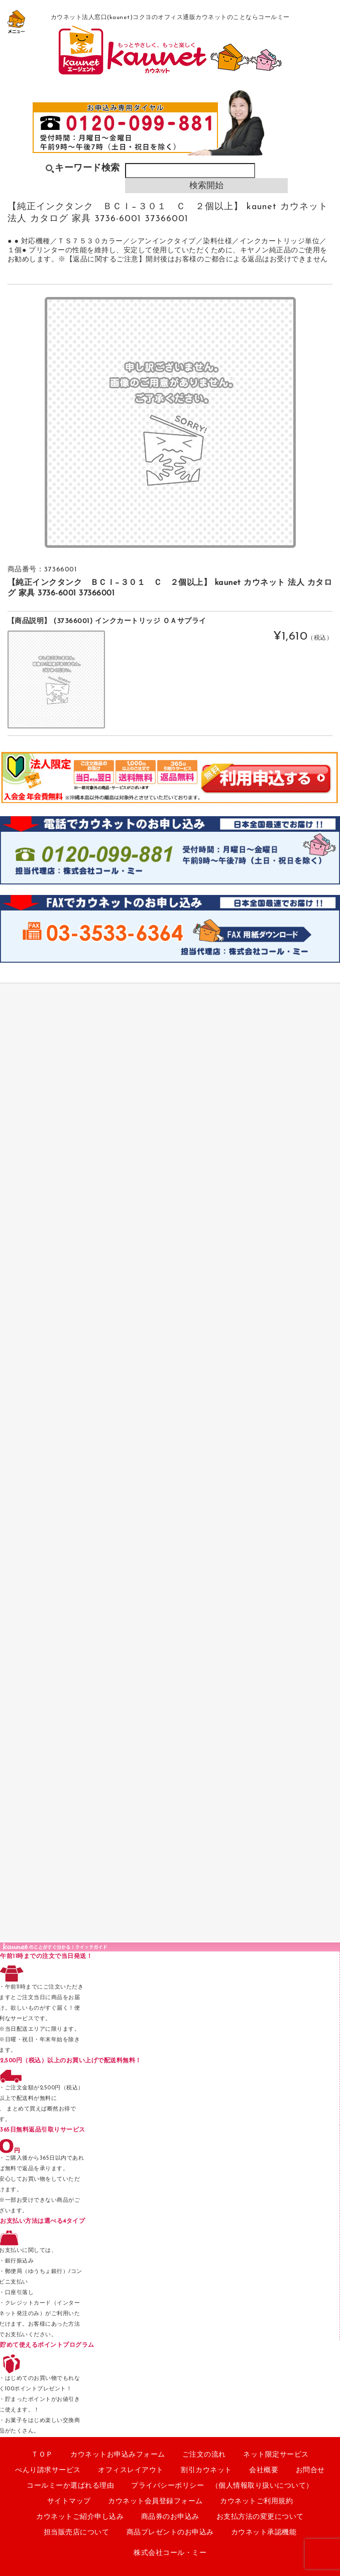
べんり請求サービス (48, 2470)
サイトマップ (69, 2501)
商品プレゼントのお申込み (170, 2532)
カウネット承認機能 (264, 2532)
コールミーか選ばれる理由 (70, 2486)
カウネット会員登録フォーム (155, 2501)
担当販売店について (76, 2532)
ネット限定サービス (276, 2455)
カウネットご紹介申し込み (80, 2517)
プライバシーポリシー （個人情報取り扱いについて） (222, 2486)
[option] (170, 422)
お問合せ (310, 2470)
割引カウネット (206, 2470)
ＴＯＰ (42, 2455)
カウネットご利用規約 (256, 2501)
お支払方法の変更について (260, 2517)
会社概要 (263, 2470)
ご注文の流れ (204, 2455)
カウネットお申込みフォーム (117, 2455)
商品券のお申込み (170, 2517)
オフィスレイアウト (131, 2470)
